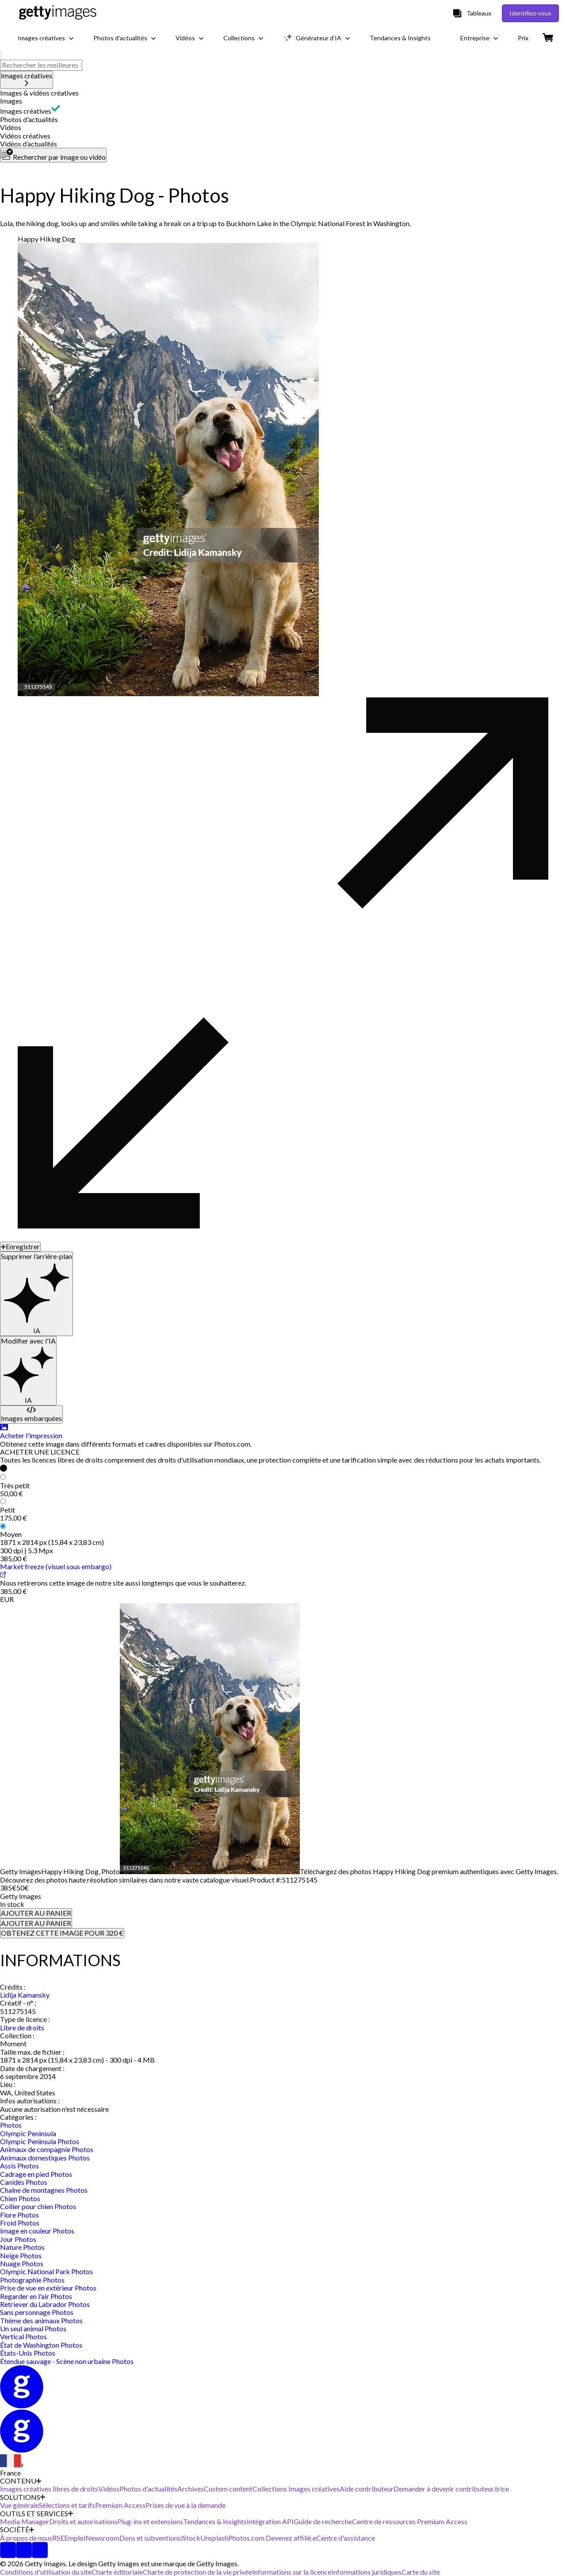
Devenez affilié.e (291, 2538)
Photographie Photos (32, 2280)
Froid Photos (19, 2222)
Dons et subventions (150, 2538)
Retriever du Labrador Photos (45, 2304)
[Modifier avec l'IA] (28, 1370)
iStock (190, 2538)
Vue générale (19, 2505)
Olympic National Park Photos (46, 2271)
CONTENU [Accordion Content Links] (20, 2481)
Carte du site (421, 2572)
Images (11, 100)
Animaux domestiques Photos (45, 2157)
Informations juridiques (366, 2572)
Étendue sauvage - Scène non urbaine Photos (67, 2361)
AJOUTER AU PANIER (36, 1913)
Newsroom (102, 2538)
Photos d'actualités (29, 119)
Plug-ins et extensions (150, 2521)
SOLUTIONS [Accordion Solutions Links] (22, 2497)
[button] (283, 93)
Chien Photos (20, 2198)
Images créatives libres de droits (49, 2488)
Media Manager (24, 2521)
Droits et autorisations (83, 2521)
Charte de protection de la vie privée (197, 2572)
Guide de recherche (323, 2521)
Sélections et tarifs (67, 2505)
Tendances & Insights (215, 2521)
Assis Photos (19, 2165)
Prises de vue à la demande (185, 2505)
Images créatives (25, 111)
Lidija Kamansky (25, 1995)
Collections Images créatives (296, 2488)
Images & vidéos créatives (39, 93)
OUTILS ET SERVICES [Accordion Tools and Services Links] (36, 2514)
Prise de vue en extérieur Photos (48, 2287)
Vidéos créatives (25, 135)
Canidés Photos (23, 2182)
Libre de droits (22, 2027)
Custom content (228, 2488)
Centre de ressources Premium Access (409, 2521)
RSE (58, 2538)
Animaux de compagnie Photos (46, 2149)
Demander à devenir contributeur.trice (451, 2488)
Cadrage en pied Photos (36, 2174)
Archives (190, 2488)
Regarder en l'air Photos (36, 2296)
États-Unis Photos (27, 2353)
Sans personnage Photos (36, 2312)
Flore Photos (19, 2214)
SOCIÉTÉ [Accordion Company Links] (17, 2530)
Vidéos (10, 127)
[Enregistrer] (20, 1246)
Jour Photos (18, 2239)
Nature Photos (22, 2247)
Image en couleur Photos (37, 2230)
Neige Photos (21, 2255)
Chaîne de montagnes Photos (44, 2190)
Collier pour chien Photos (38, 2206)
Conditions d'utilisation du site (46, 2572)
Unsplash (214, 2538)
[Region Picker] (11, 2465)
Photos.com (247, 2538)
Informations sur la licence (291, 2572)
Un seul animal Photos (33, 2328)
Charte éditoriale (117, 2572)
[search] (1, 55)
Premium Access (120, 2505)
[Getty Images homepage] (57, 13)
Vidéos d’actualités (28, 143)
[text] (41, 65)
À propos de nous (26, 2538)
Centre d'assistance (345, 2538)
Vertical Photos (23, 2336)
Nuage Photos (21, 2263)
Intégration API (270, 2521)
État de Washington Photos (41, 2345)
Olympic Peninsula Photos (39, 2141)
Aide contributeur (367, 2488)
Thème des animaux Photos (41, 2320)
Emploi (74, 2538)
